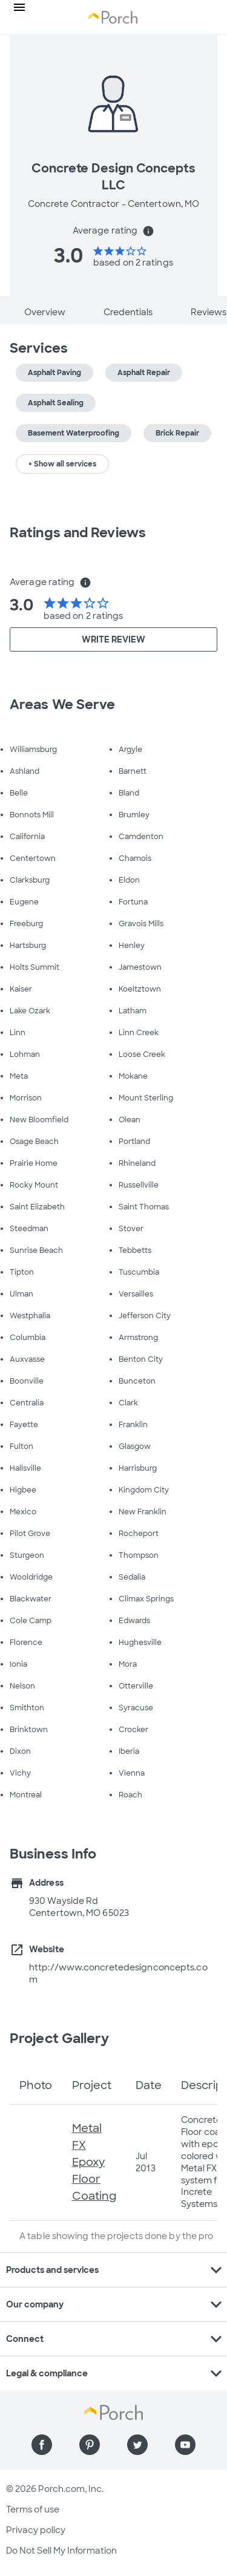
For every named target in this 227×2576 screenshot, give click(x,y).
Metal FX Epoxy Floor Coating (94, 2162)
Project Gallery (60, 2038)
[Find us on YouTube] (185, 2444)
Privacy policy (35, 2530)
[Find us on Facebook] (41, 2444)
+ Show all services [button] (62, 464)
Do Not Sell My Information (61, 2550)
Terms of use (32, 2509)
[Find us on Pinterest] (89, 2444)
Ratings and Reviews (78, 532)
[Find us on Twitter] (137, 2444)
